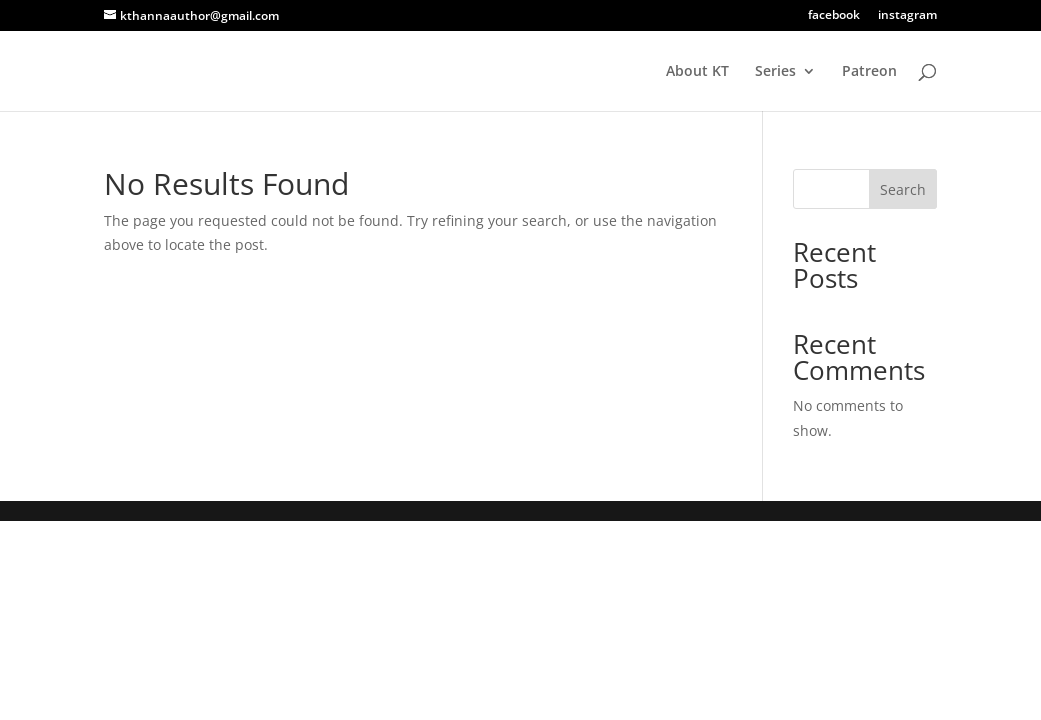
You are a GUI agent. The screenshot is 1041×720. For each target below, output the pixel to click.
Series (775, 72)
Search (903, 189)
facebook (834, 16)
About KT (697, 72)
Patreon (869, 72)
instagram (907, 16)
